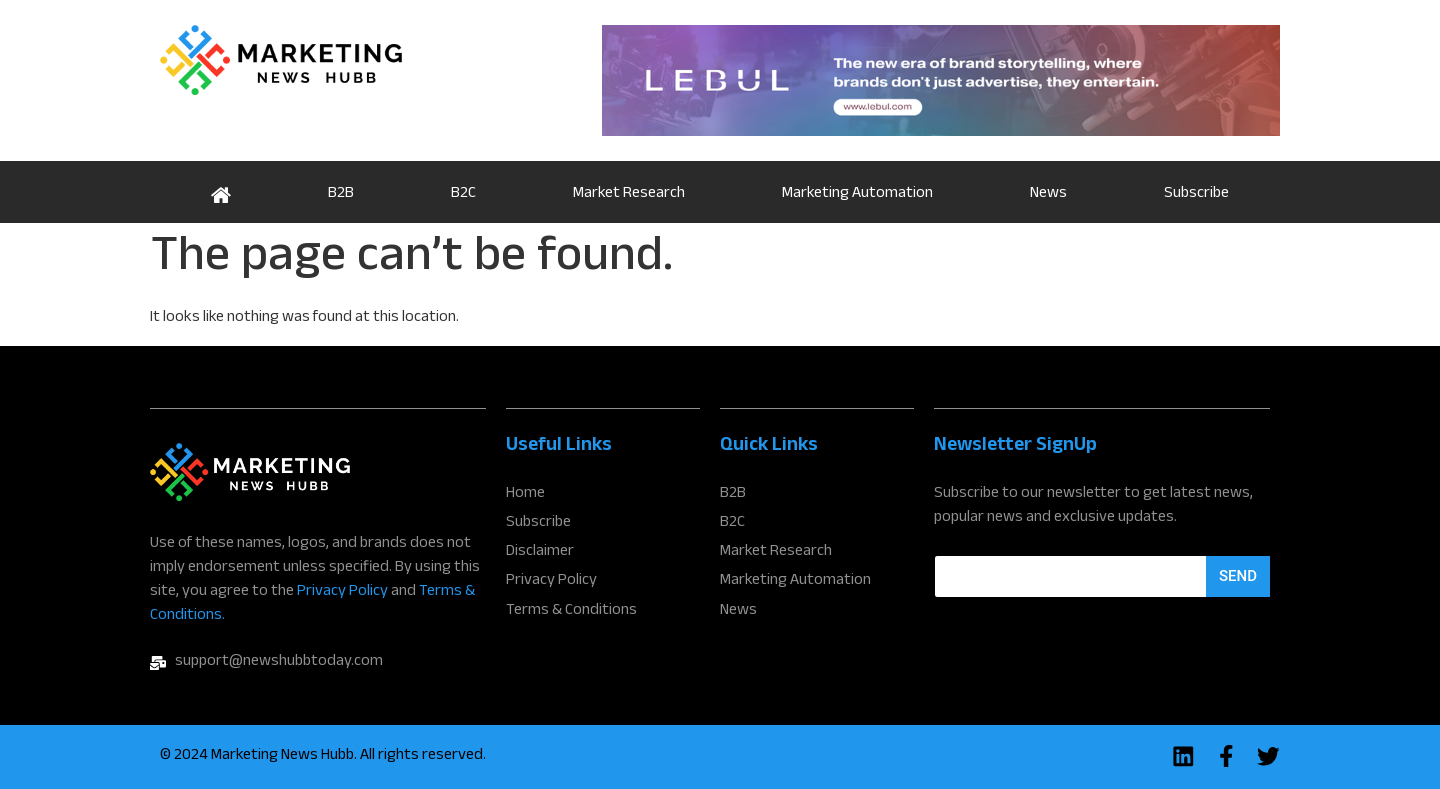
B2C (463, 194)
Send (1238, 576)
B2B (341, 194)
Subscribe (1196, 194)
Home (220, 192)
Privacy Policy (342, 592)
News (1048, 194)
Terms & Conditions (571, 611)
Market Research (629, 194)
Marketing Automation (857, 194)
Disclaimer (540, 553)
